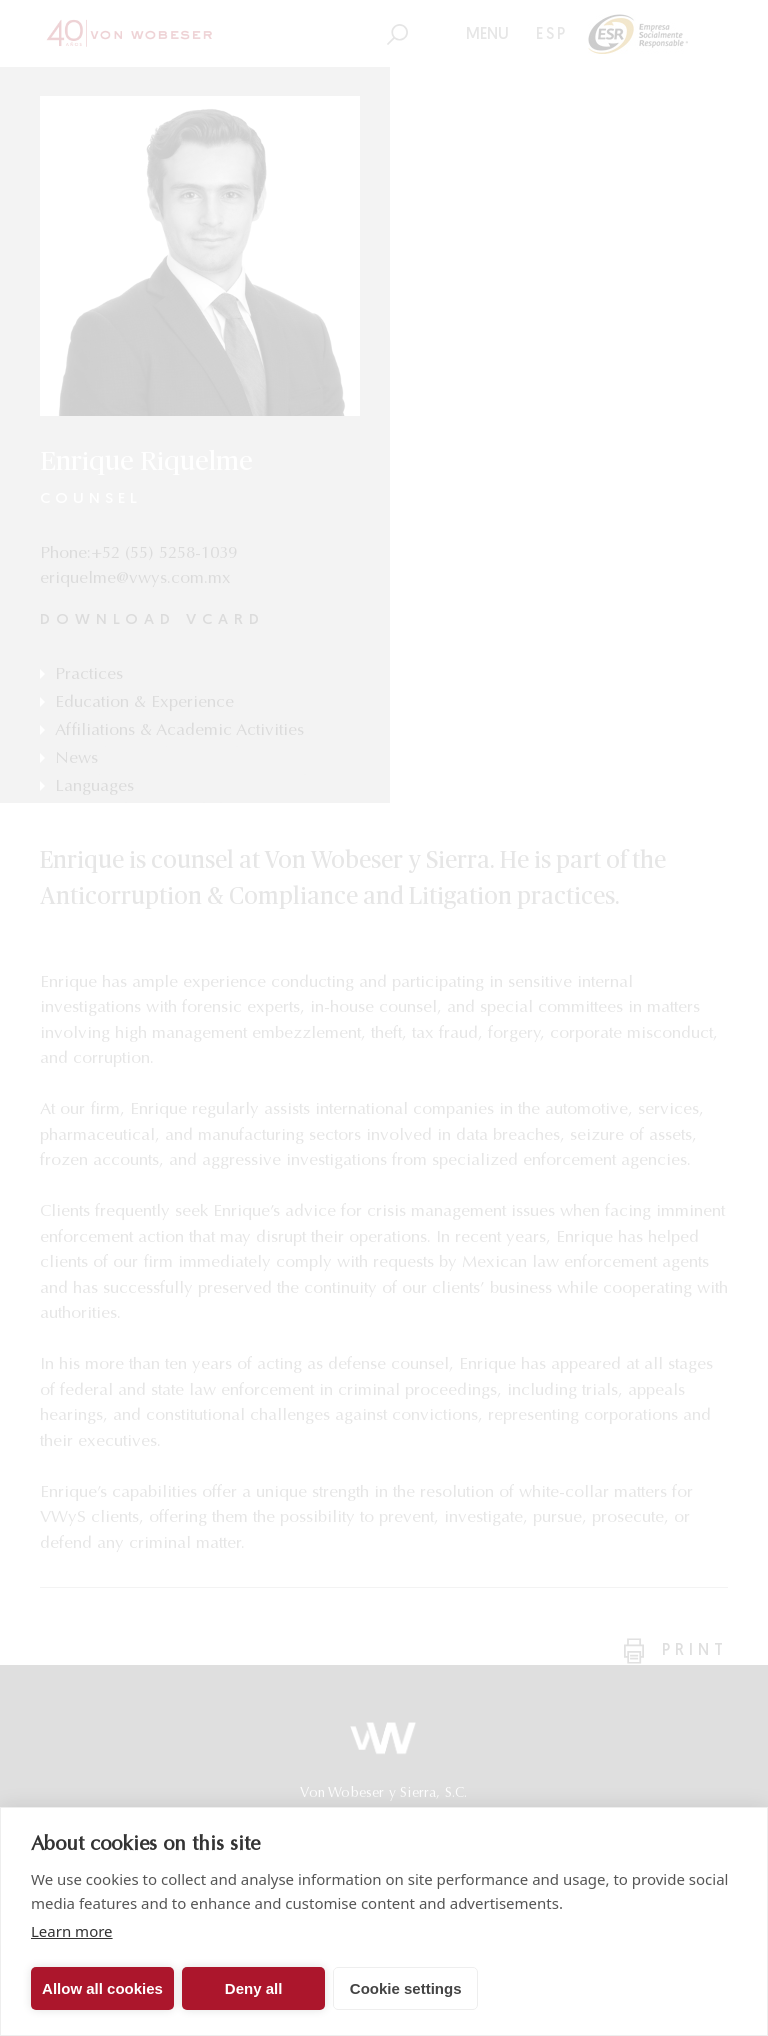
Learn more (72, 1931)
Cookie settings (406, 1988)
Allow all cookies (102, 1988)
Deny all (254, 1988)
